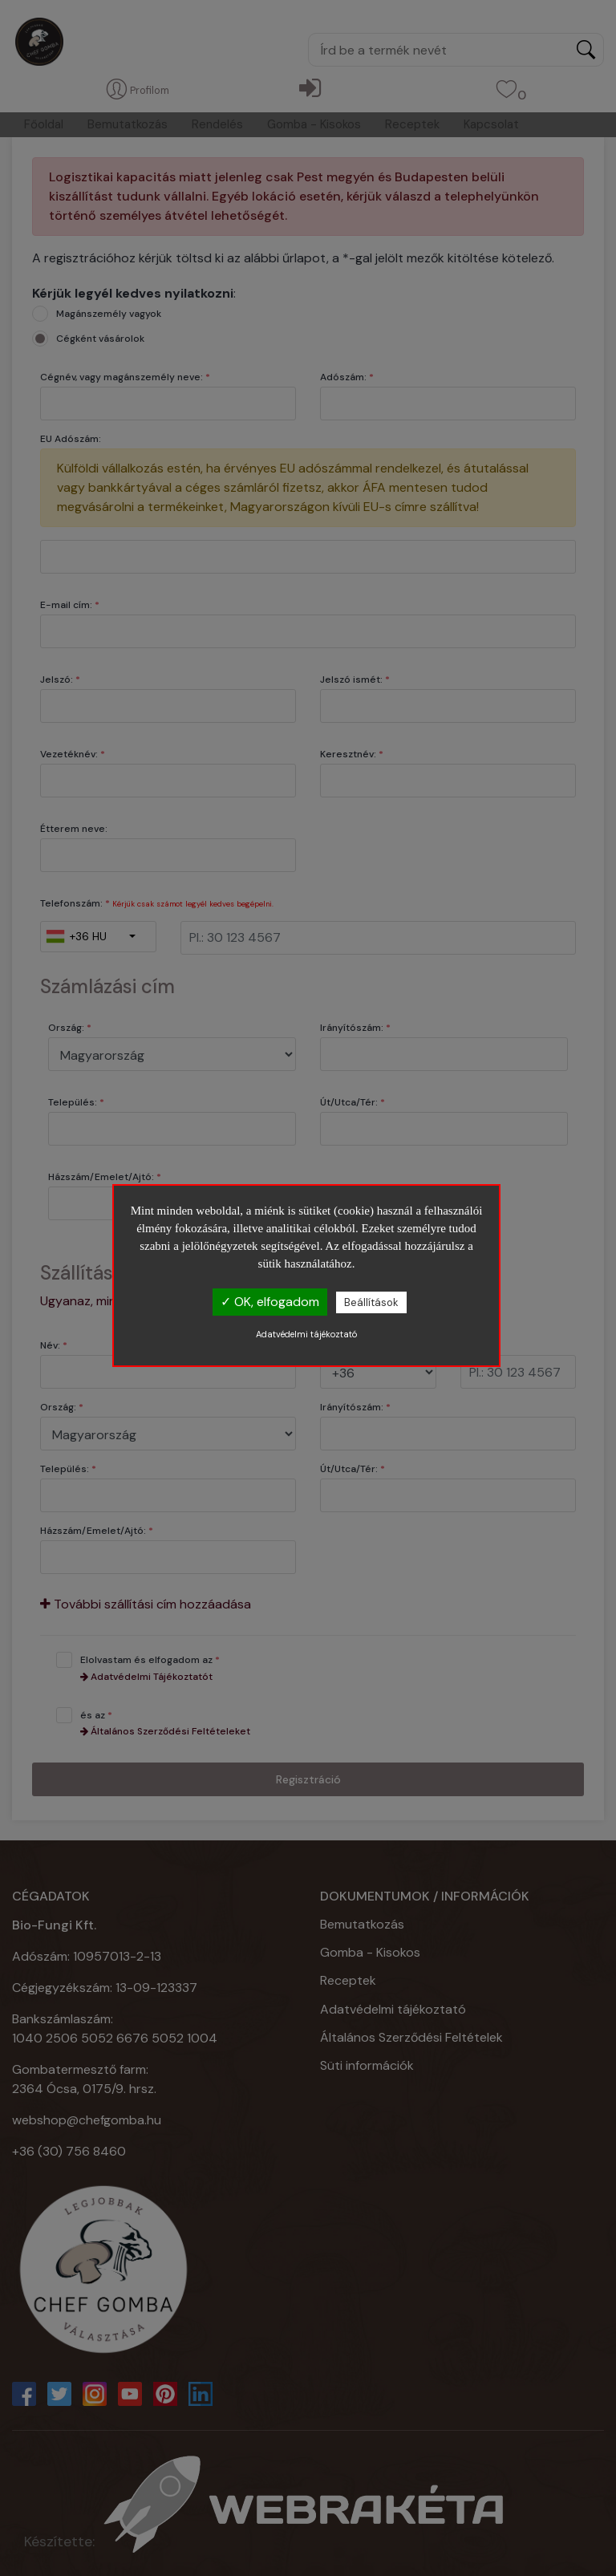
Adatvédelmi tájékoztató (306, 1334)
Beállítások (371, 1302)
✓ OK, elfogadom (270, 1301)
